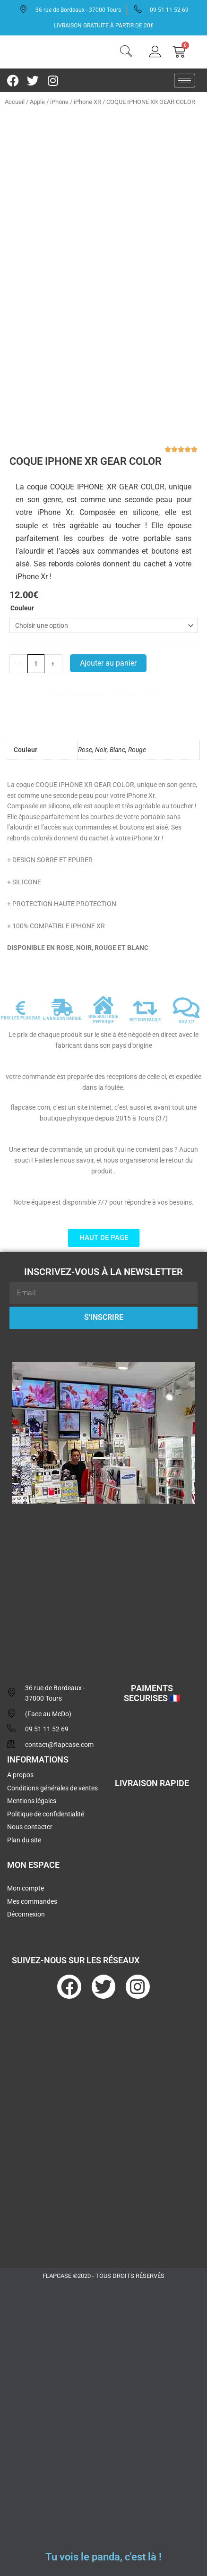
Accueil (15, 101)
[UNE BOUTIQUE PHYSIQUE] (103, 1005)
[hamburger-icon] (184, 80)
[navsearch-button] (126, 52)
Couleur (22, 608)
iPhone (59, 101)
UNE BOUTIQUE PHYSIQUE (103, 1019)
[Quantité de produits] (35, 663)
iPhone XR (87, 101)
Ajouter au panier (108, 663)
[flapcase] (103, 1584)
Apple (37, 101)
